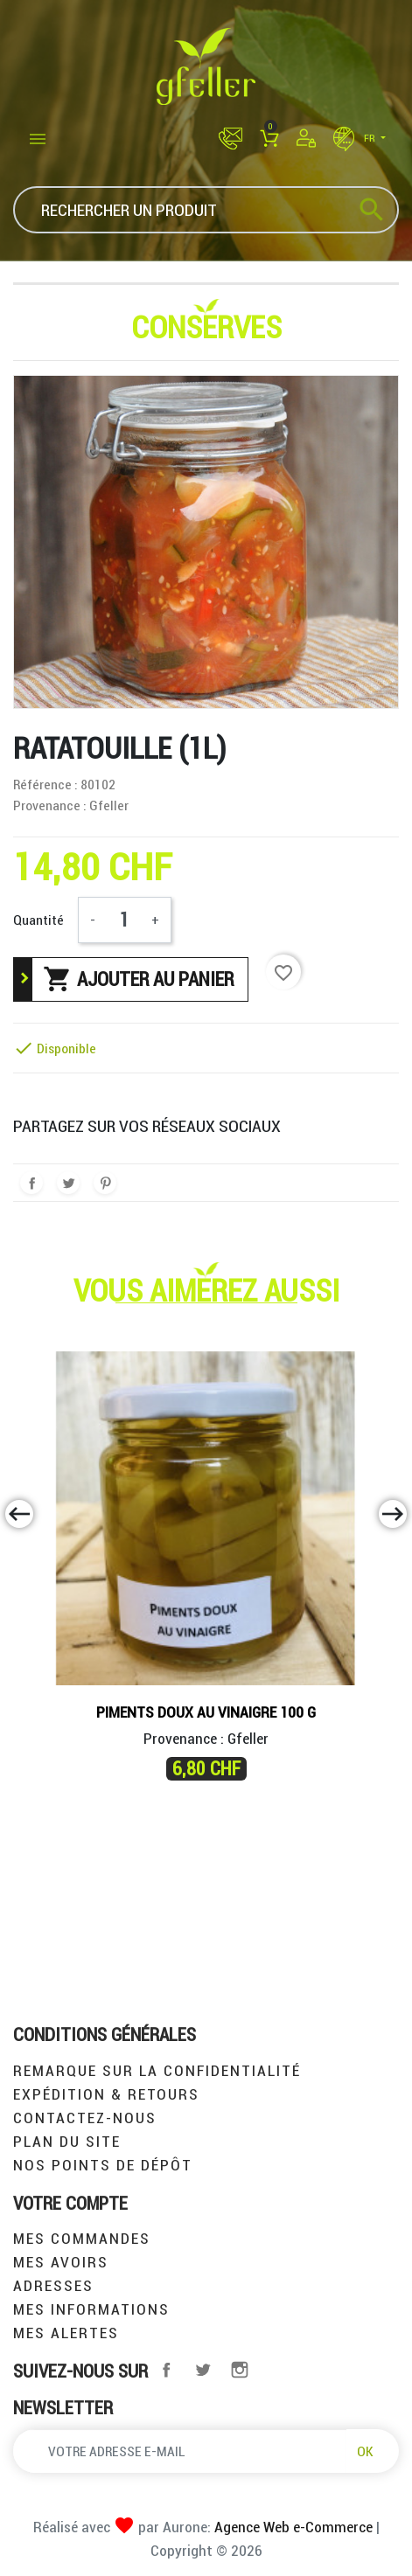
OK (365, 2451)
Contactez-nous (85, 2117)
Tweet (68, 1182)
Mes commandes (81, 2238)
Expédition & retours (106, 2094)
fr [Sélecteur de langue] (355, 137)
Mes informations (91, 2309)
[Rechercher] (206, 209)
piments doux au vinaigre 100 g (206, 1712)
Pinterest (105, 1182)
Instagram (239, 2369)
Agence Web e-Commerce (292, 2527)
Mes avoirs (60, 2262)
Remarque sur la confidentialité (157, 2070)
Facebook (166, 2369)
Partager (31, 1182)
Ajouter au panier (138, 979)
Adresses (53, 2285)
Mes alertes (66, 2333)
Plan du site (67, 2141)
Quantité (38, 919)
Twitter (203, 2369)
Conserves (206, 327)
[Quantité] (123, 920)
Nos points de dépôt (102, 2165)
